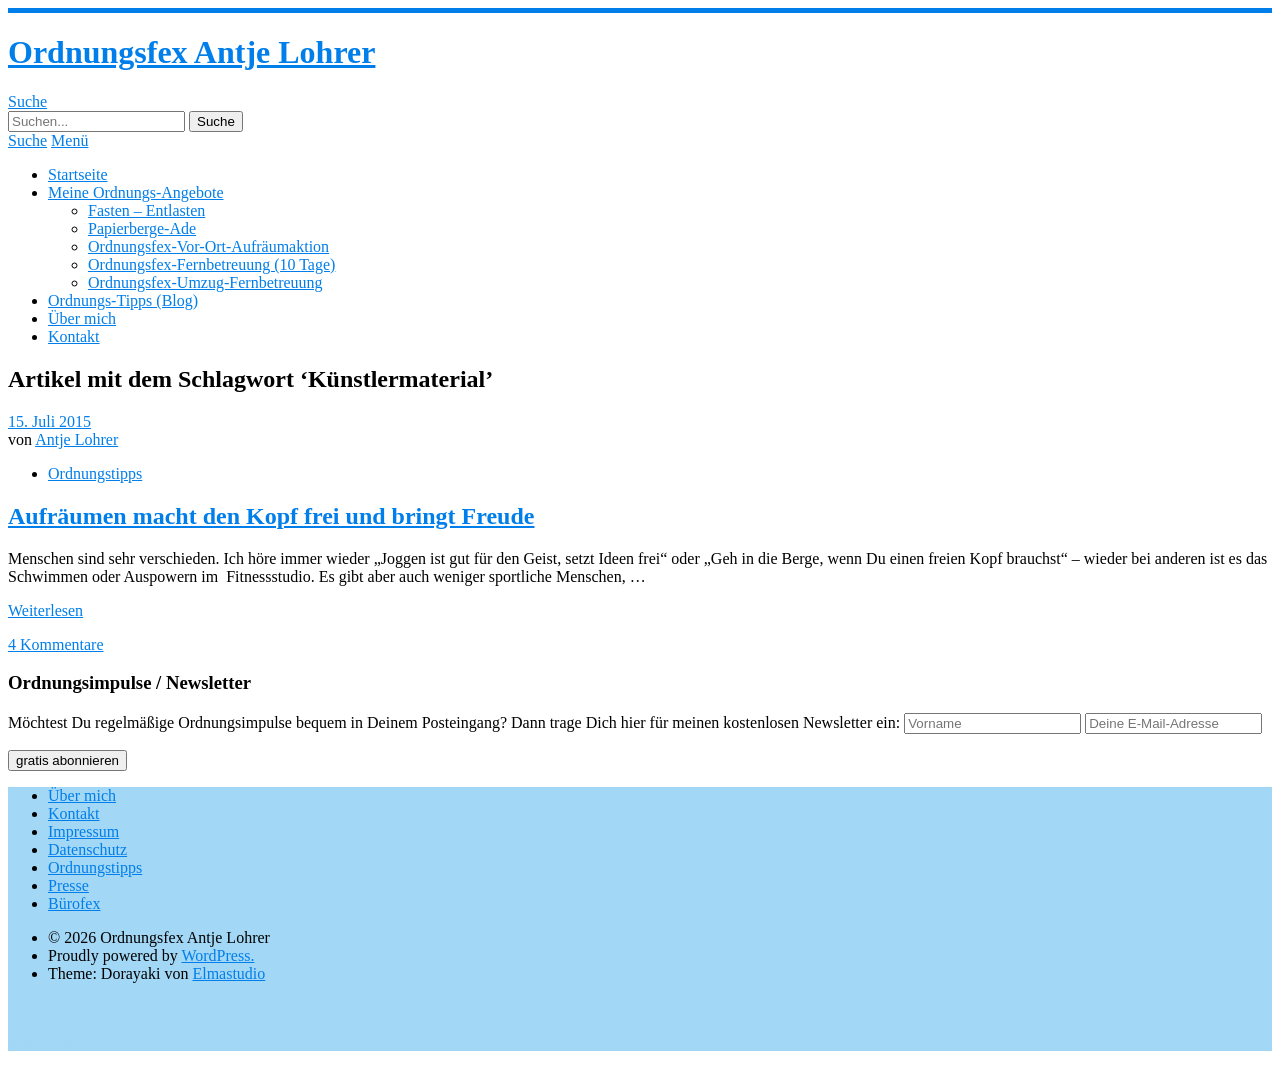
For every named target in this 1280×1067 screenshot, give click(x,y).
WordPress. (217, 955)
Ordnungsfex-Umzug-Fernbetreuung (205, 282)
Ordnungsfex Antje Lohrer (191, 52)
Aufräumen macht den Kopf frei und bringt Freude (271, 516)
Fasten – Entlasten (146, 210)
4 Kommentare (56, 644)
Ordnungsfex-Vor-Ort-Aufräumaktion (208, 246)
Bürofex (74, 903)
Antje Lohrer (76, 439)
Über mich (82, 318)
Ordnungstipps (95, 473)
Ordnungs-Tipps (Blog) (123, 300)
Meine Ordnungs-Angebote (136, 192)
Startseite (78, 174)
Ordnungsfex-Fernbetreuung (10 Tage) (211, 264)
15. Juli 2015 (49, 421)
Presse (68, 885)
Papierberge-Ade (142, 228)
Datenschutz (87, 849)
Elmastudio (228, 973)
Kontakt (74, 336)
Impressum (83, 831)
